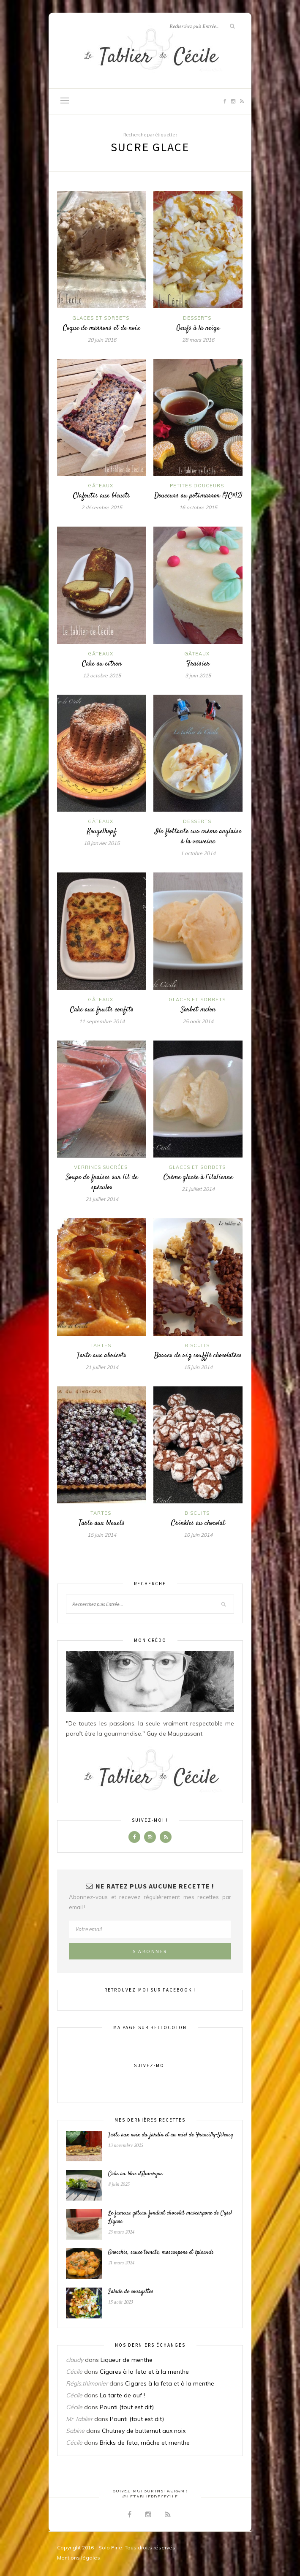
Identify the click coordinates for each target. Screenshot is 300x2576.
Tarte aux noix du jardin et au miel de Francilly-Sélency (170, 2135)
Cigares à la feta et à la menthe (144, 2371)
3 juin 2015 (198, 675)
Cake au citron (102, 664)
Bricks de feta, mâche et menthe (145, 2442)
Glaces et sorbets (100, 318)
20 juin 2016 (101, 340)
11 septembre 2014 (102, 1021)
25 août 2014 (198, 1021)
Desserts (197, 318)
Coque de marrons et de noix (101, 328)
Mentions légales (78, 2557)
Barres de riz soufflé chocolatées (198, 1355)
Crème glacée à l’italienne (198, 1177)
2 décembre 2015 (101, 507)
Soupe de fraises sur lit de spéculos (102, 1182)
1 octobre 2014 (197, 853)
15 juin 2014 (198, 1367)
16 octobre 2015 (198, 507)
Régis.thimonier (87, 2383)
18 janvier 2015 (102, 843)
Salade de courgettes (130, 2292)
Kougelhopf (101, 831)
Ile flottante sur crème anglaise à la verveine (198, 836)
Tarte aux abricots (101, 1355)
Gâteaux (100, 486)
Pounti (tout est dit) (127, 2407)
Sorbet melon (198, 1010)
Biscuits (197, 1345)
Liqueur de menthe (127, 2360)
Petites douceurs (197, 486)
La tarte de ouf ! (122, 2395)
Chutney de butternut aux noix (143, 2431)
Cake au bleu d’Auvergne (135, 2174)
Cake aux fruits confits (102, 1010)
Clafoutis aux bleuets (101, 496)
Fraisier (198, 664)
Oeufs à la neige (198, 328)
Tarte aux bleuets (102, 1523)
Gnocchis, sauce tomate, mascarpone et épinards (161, 2252)
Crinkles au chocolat (198, 1523)
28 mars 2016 (198, 340)
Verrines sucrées (101, 1167)
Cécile (74, 2371)
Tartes (100, 1345)
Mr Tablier (79, 2419)
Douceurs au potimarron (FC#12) (198, 496)
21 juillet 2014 (101, 1199)
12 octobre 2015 (102, 675)
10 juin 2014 (198, 1535)
